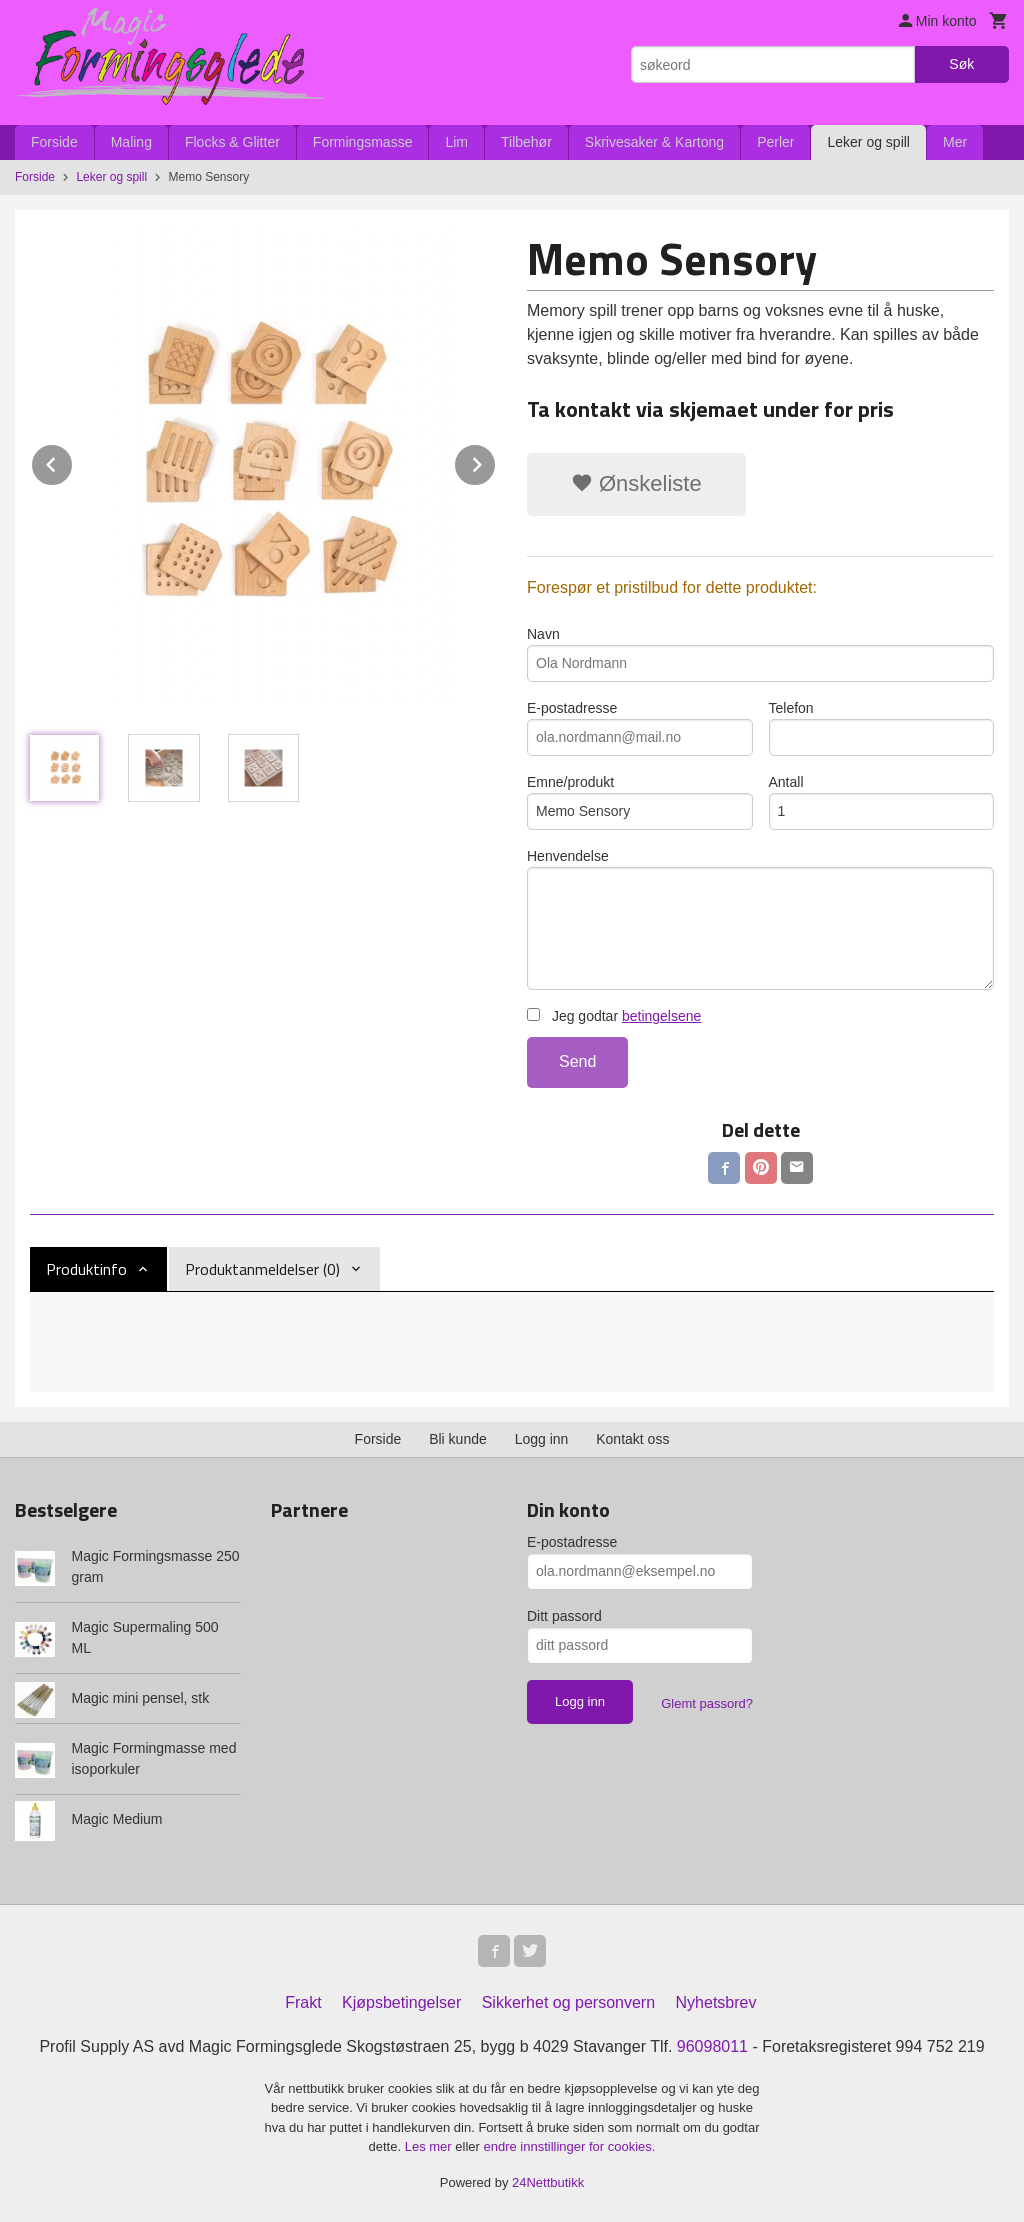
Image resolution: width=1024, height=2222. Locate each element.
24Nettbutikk (548, 2182)
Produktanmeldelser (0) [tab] (262, 1269)
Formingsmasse (363, 142)
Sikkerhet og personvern (568, 2002)
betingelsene (661, 1016)
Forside (54, 142)
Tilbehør (526, 142)
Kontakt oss (632, 1439)
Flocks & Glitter (232, 142)
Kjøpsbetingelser (401, 2002)
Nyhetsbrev (716, 2002)
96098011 (712, 2046)
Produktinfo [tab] (86, 1269)
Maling (131, 142)
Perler (775, 142)
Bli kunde (458, 1439)
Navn (760, 654)
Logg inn (542, 1439)
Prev (73, 461)
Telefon (882, 728)
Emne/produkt (640, 802)
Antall (882, 802)
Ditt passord (564, 1616)
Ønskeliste (636, 483)
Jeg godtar (614, 1016)
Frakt (303, 2002)
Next (496, 461)
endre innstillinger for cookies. (569, 2146)
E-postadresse (640, 728)
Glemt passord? (707, 1703)
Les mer (430, 2146)
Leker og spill (868, 142)
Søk (961, 64)
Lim (456, 142)
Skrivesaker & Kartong (654, 142)
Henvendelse (760, 919)
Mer (955, 142)
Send (577, 1061)
